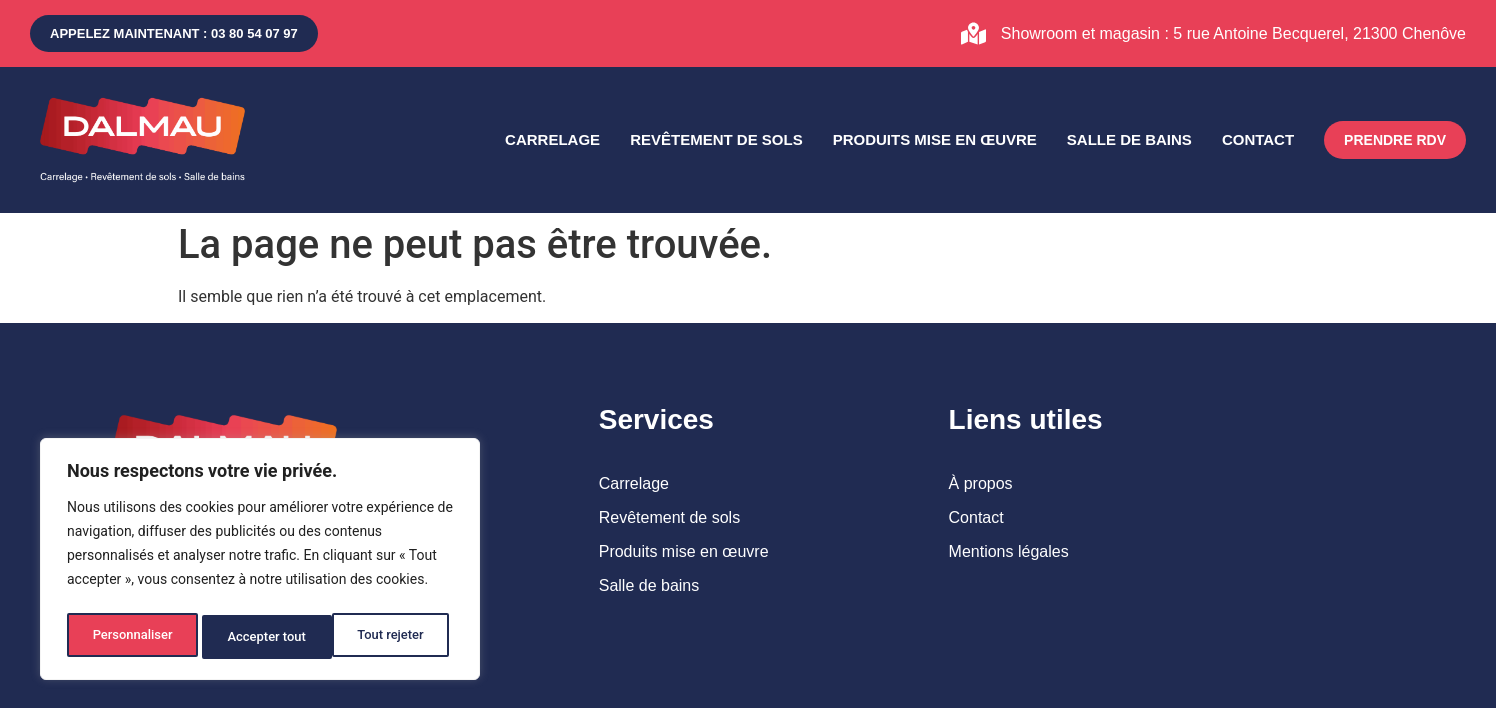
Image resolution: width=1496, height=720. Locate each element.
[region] (260, 563)
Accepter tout (389, 637)
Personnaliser (131, 637)
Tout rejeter (261, 637)
